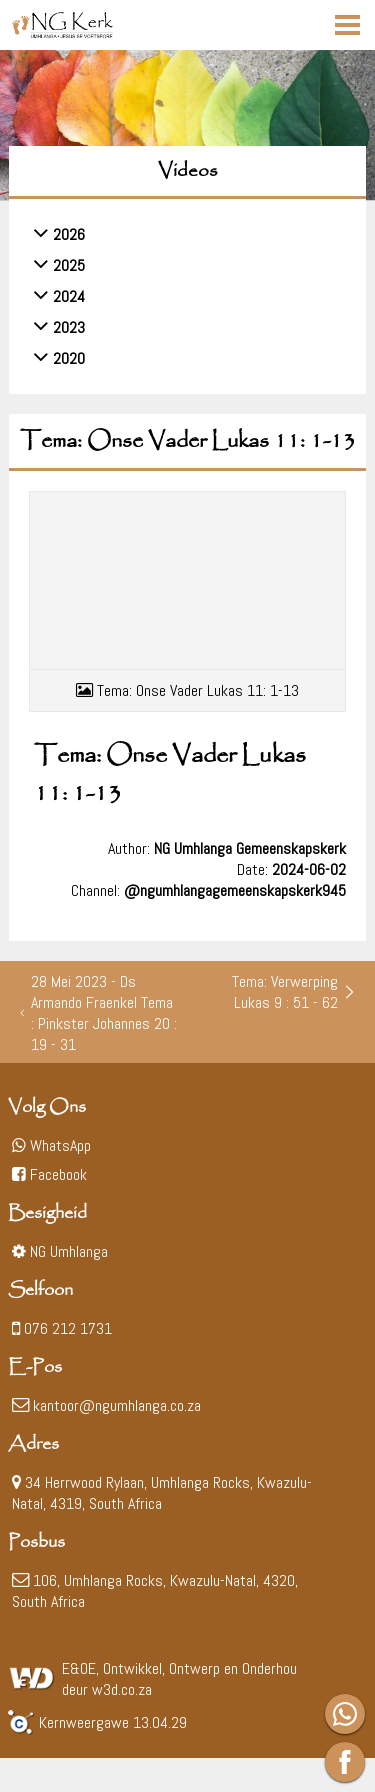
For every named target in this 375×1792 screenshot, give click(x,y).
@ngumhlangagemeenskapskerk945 (235, 890)
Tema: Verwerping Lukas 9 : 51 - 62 (294, 992)
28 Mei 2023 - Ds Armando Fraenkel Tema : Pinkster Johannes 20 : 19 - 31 (98, 1013)
